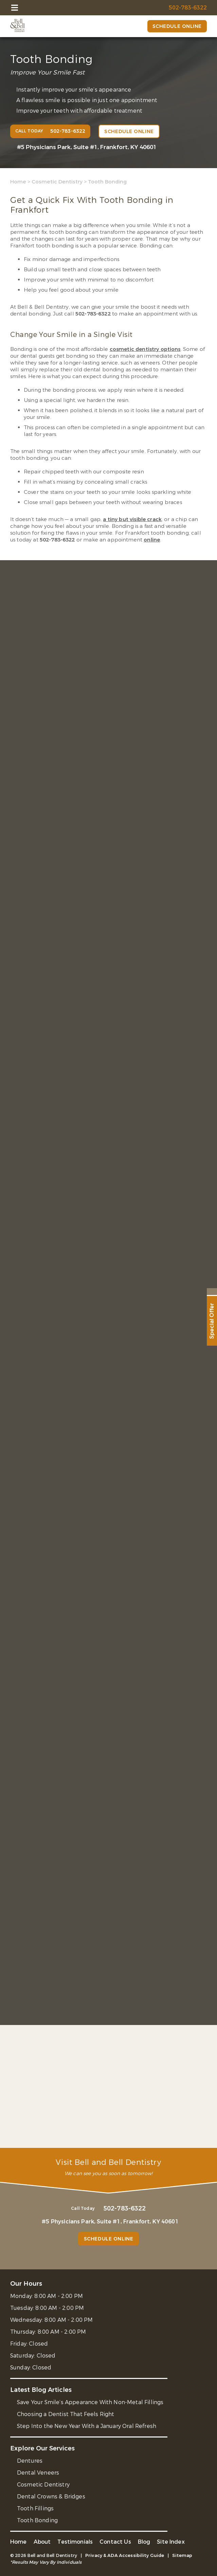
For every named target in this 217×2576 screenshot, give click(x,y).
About (42, 2541)
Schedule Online (177, 26)
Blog (144, 2541)
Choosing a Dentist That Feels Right (65, 2414)
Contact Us (115, 2541)
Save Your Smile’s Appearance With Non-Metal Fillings (90, 2402)
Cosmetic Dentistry (57, 181)
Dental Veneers (38, 2472)
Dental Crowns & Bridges (51, 2496)
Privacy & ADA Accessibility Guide (124, 2555)
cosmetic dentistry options (145, 349)
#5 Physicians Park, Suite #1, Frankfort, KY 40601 (87, 147)
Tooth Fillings (35, 2508)
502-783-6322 (93, 313)
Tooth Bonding (37, 2520)
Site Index (171, 2541)
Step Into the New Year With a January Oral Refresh (86, 2426)
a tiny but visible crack (132, 519)
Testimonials (75, 2541)
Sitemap (182, 2555)
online (152, 539)
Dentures (29, 2460)
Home (18, 181)
